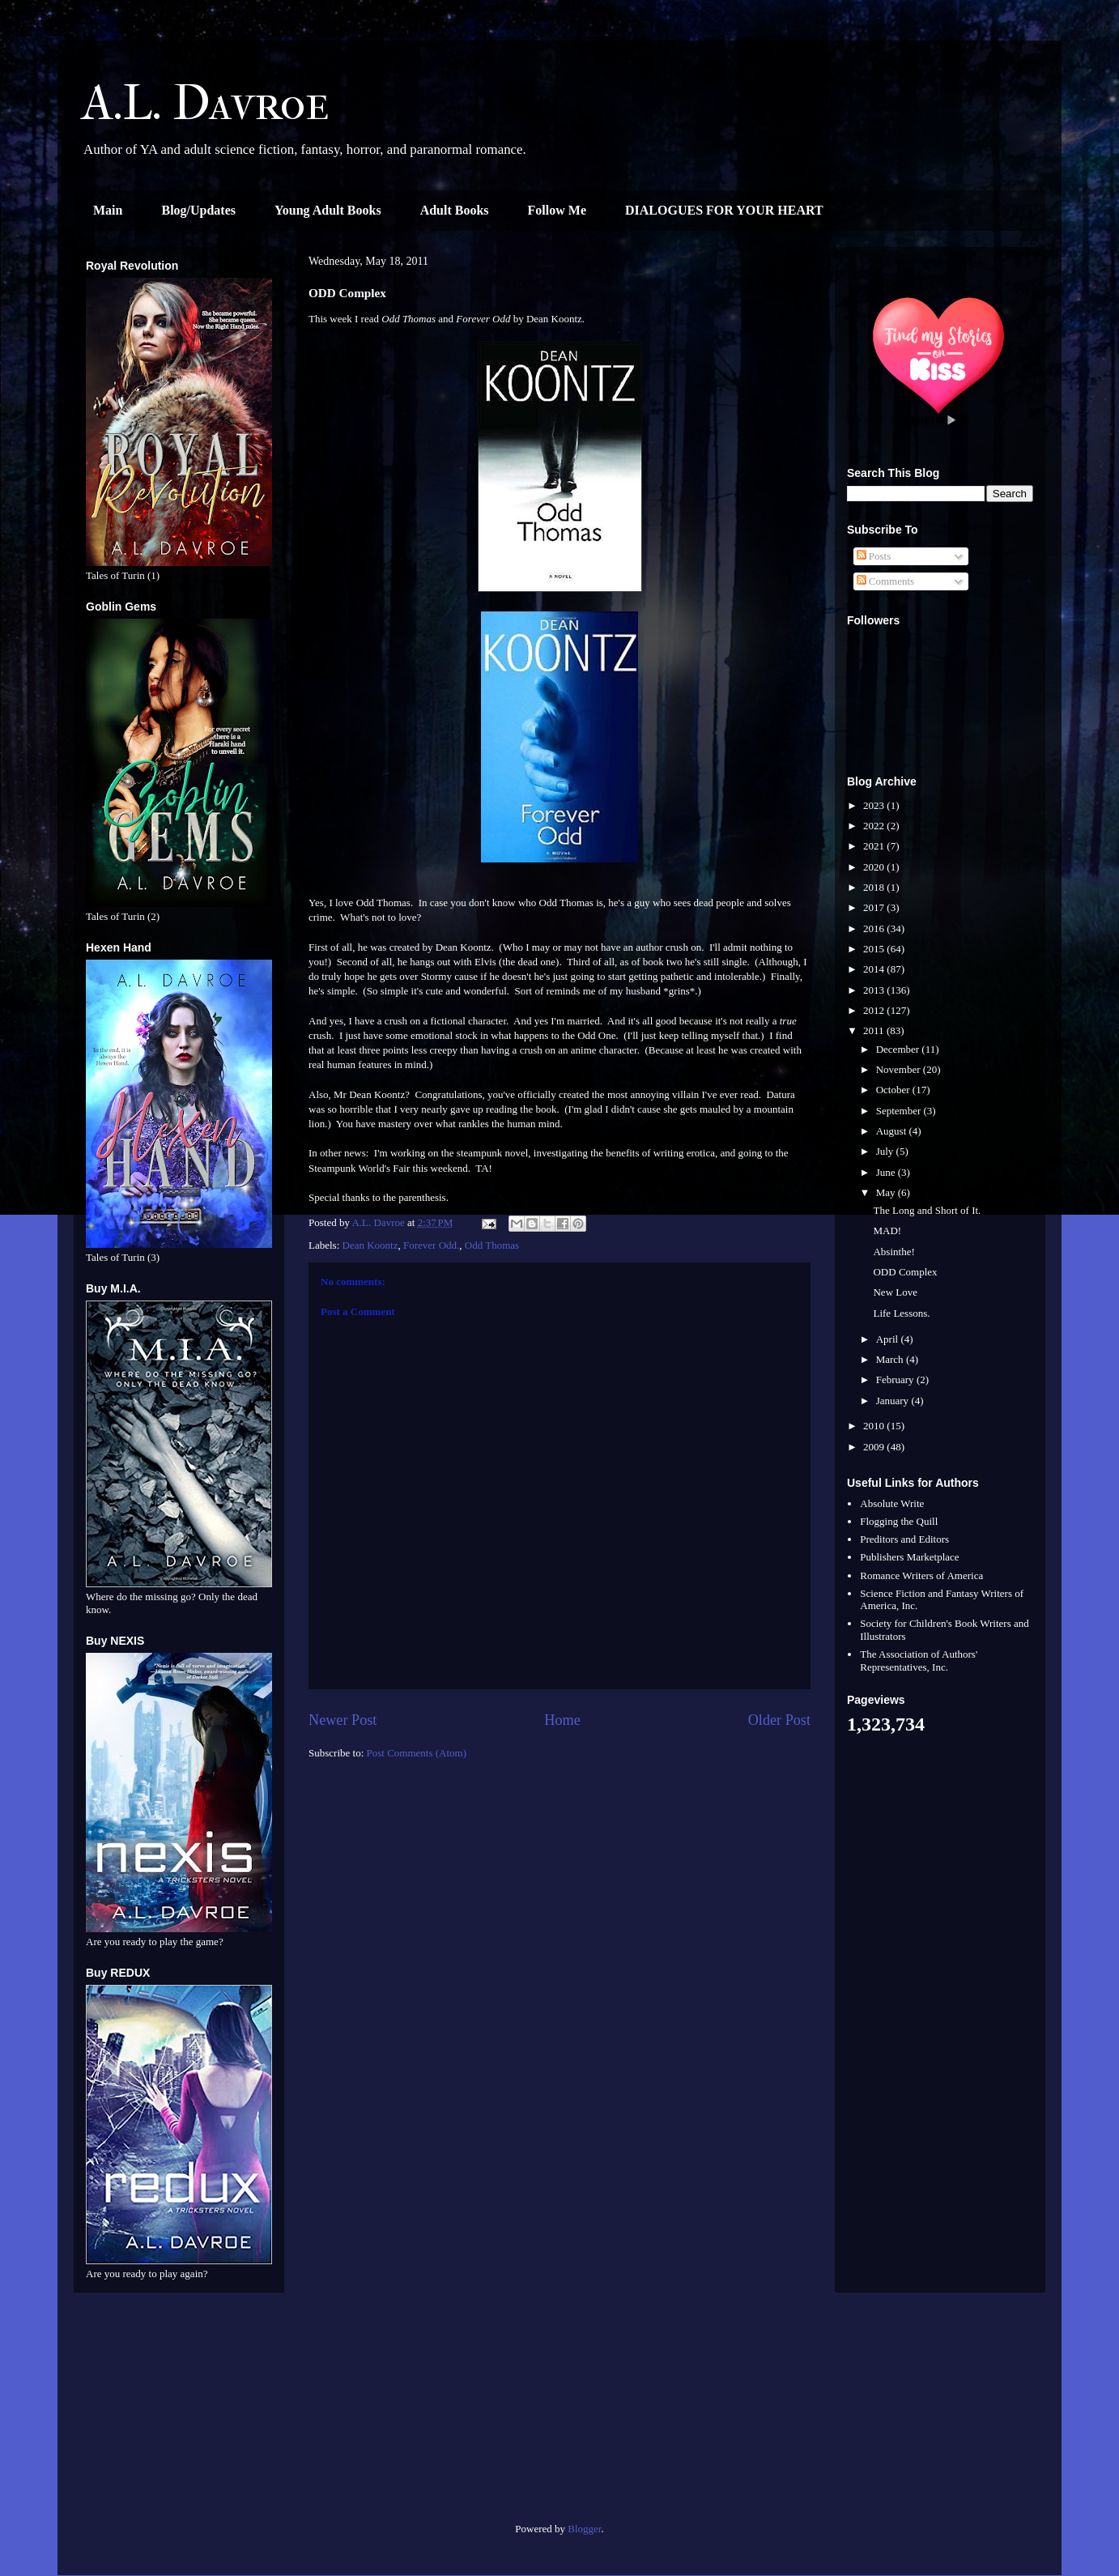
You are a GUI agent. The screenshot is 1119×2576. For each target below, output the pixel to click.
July (886, 1151)
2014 (875, 969)
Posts (874, 556)
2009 (875, 1447)
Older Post (779, 1720)
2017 (875, 907)
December (899, 1049)
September (900, 1111)
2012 (875, 1010)
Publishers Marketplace (909, 1557)
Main (107, 210)
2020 (875, 867)
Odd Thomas (492, 1245)
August (892, 1131)
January (894, 1400)
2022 (875, 826)
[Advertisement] (179, 2414)
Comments (886, 581)
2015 (875, 949)
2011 (875, 1030)
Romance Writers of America (921, 1575)
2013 (875, 990)
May (887, 1192)
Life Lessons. (901, 1313)
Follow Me (557, 210)
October (894, 1090)
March (891, 1359)
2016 (875, 928)
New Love (895, 1292)
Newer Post (342, 1720)
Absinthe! (893, 1251)
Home (562, 1720)
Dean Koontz (370, 1245)
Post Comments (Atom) (417, 1753)
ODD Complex (905, 1272)
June (887, 1172)
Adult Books (454, 210)
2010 (875, 1426)
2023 (875, 805)
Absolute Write (892, 1503)
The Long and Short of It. (927, 1210)
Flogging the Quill (899, 1521)
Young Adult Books (327, 210)
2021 (875, 846)
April (888, 1339)
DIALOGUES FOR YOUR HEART (724, 210)
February (896, 1379)
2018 (875, 887)
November (899, 1069)
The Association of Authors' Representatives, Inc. (918, 1660)
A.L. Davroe (206, 103)
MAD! (887, 1230)
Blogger (584, 2529)
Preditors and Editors (904, 1539)
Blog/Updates (198, 210)
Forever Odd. (431, 1245)
